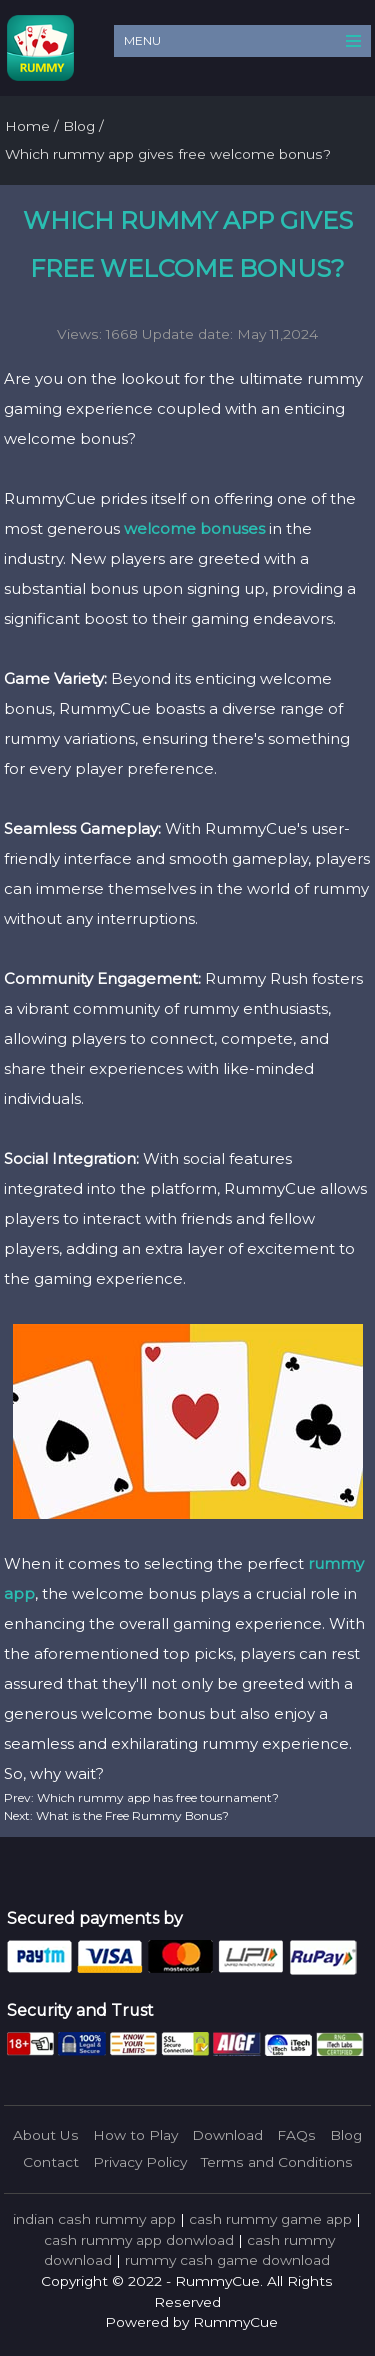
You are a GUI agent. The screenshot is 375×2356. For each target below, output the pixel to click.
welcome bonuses (194, 528)
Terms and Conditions (277, 2162)
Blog (346, 2135)
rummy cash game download (227, 2260)
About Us (46, 2135)
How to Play (135, 2135)
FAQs (296, 2135)
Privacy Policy (140, 2162)
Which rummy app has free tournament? (156, 1797)
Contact (51, 2162)
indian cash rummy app (94, 2219)
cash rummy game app (270, 2219)
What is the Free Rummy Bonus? (131, 1815)
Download (227, 2135)
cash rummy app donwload (139, 2240)
